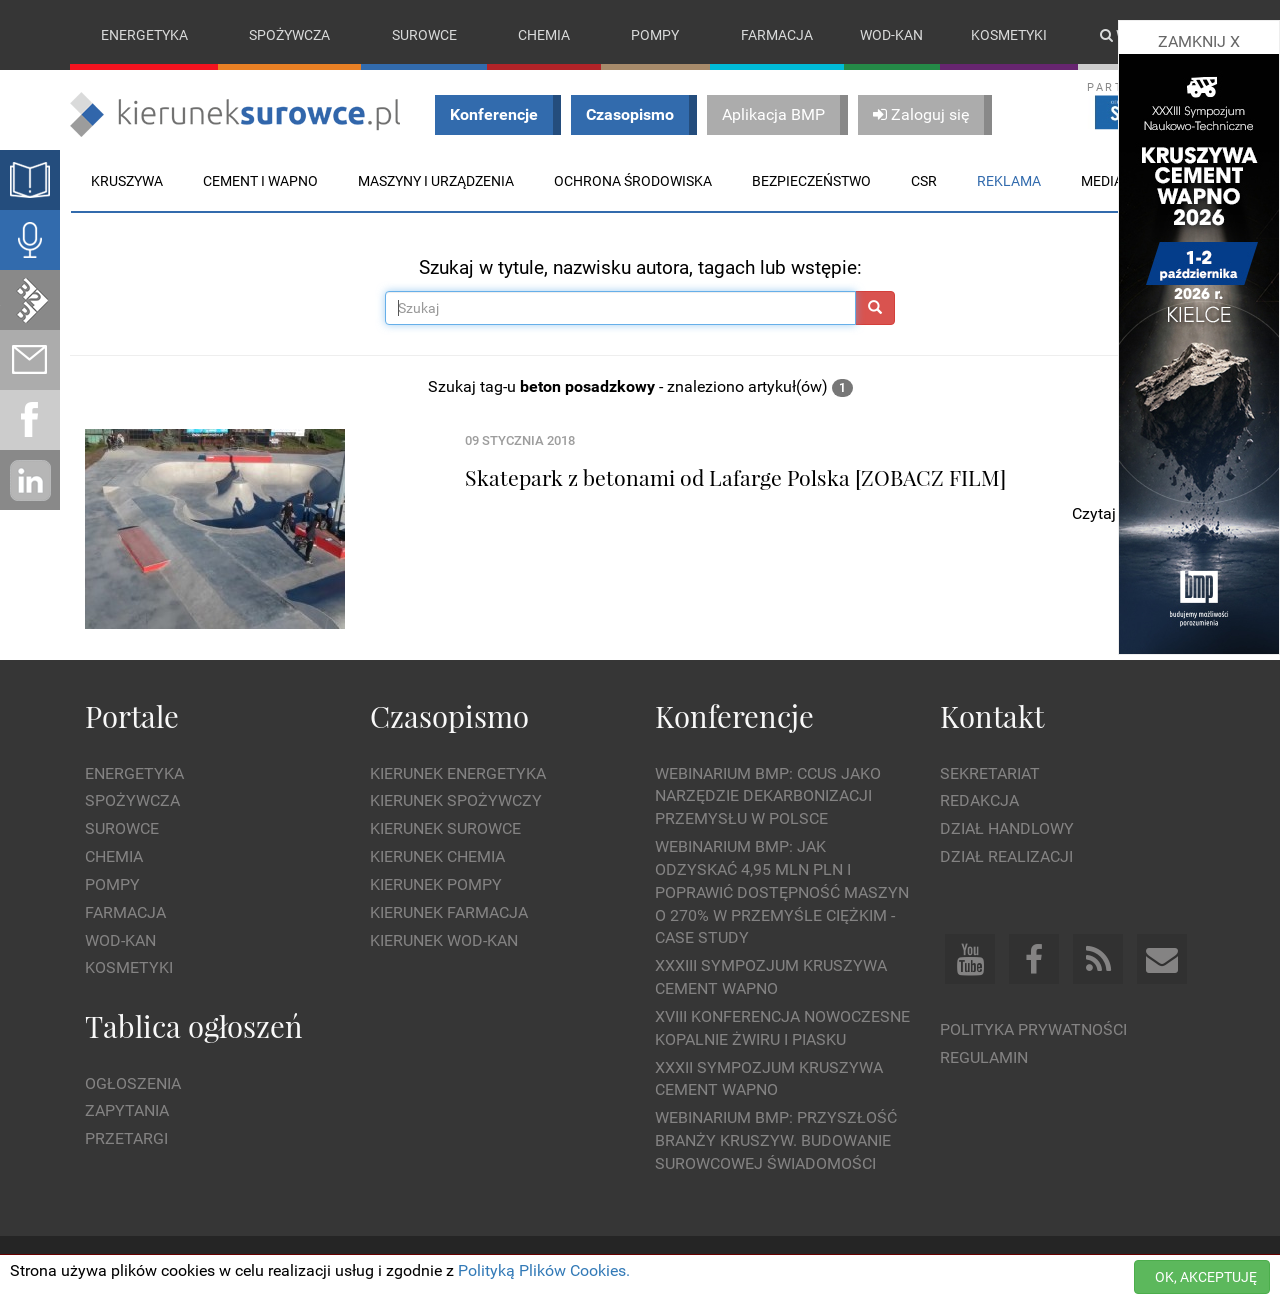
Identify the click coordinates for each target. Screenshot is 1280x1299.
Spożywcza (289, 35)
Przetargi (126, 1138)
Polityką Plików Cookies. (544, 1270)
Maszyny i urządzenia (436, 181)
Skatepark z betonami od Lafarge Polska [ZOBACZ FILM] (735, 477)
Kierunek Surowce (445, 828)
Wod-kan (891, 35)
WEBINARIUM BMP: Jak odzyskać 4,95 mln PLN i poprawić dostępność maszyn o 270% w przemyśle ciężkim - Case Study (782, 892)
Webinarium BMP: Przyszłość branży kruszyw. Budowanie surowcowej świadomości (776, 1141)
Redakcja (979, 801)
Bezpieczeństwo (811, 181)
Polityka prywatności (1033, 1029)
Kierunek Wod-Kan (444, 940)
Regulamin (984, 1057)
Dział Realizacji (1006, 856)
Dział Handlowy (1007, 828)
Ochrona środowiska (633, 181)
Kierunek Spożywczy (456, 801)
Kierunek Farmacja (449, 912)
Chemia (544, 35)
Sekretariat (990, 773)
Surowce (424, 35)
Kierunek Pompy (436, 884)
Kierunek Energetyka (458, 773)
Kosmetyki (1009, 35)
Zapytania (127, 1111)
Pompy (655, 35)
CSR (924, 181)
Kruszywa (127, 181)
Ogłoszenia (133, 1083)
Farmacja (777, 35)
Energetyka (144, 35)
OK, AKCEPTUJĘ (1206, 1277)
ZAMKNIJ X (1199, 41)
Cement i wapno (260, 181)
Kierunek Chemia (437, 856)
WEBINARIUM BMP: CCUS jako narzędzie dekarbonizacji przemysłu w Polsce (768, 796)
